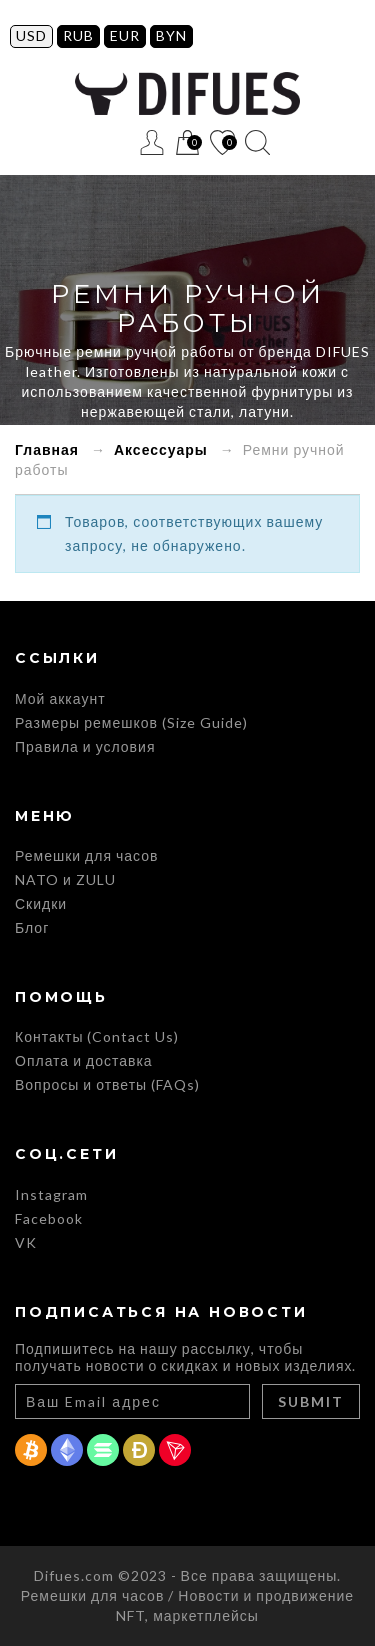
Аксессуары (161, 449)
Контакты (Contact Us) (97, 1036)
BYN (171, 35)
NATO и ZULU (65, 879)
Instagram (51, 1194)
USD (31, 35)
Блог (32, 927)
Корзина (187, 143)
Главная (47, 449)
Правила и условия (85, 746)
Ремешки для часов (86, 855)
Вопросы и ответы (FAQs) (107, 1084)
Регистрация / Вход (152, 142)
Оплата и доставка (84, 1060)
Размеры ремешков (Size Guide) (131, 722)
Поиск (257, 142)
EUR (125, 35)
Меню (117, 142)
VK (26, 1242)
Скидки (41, 903)
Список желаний (222, 143)
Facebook (49, 1218)
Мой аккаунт (60, 698)
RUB (78, 35)
